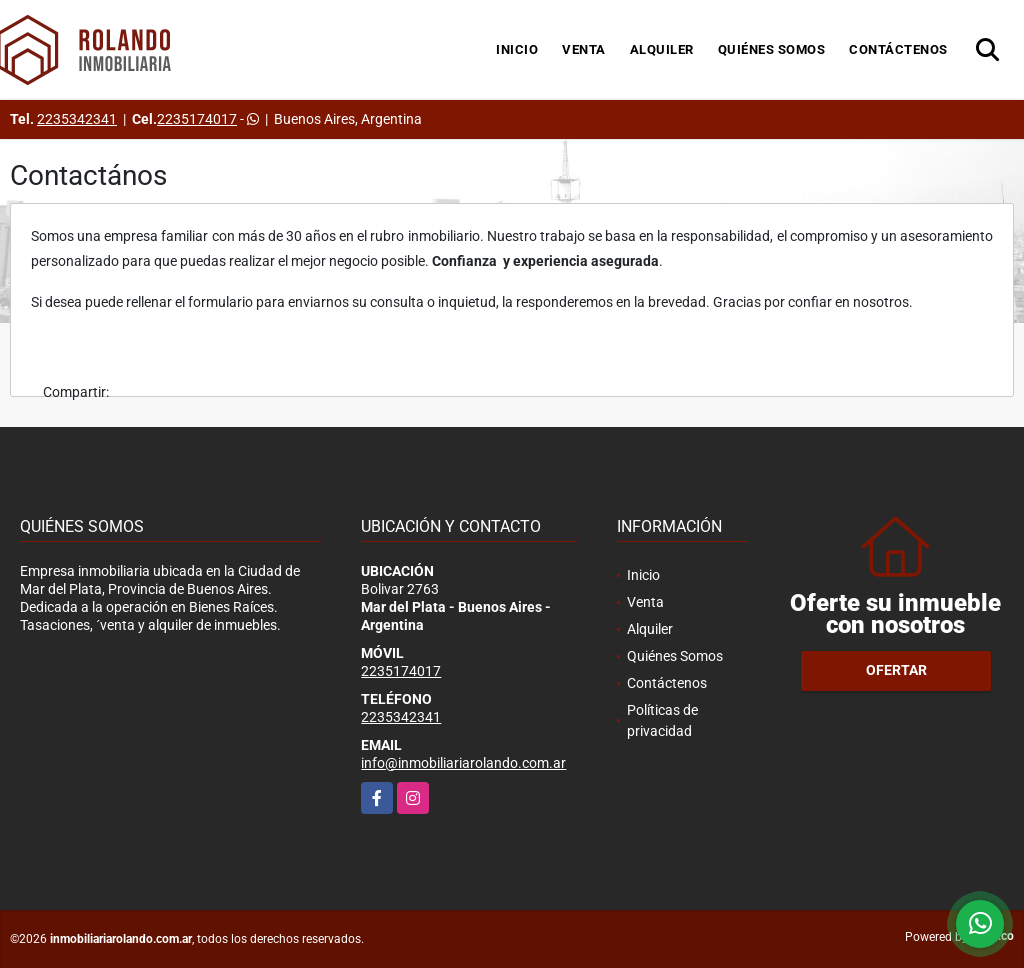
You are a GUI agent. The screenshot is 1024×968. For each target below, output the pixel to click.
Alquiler (662, 49)
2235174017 (197, 119)
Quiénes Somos (772, 49)
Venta (584, 49)
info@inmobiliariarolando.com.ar (463, 763)
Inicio (517, 49)
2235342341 (77, 119)
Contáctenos (898, 49)
